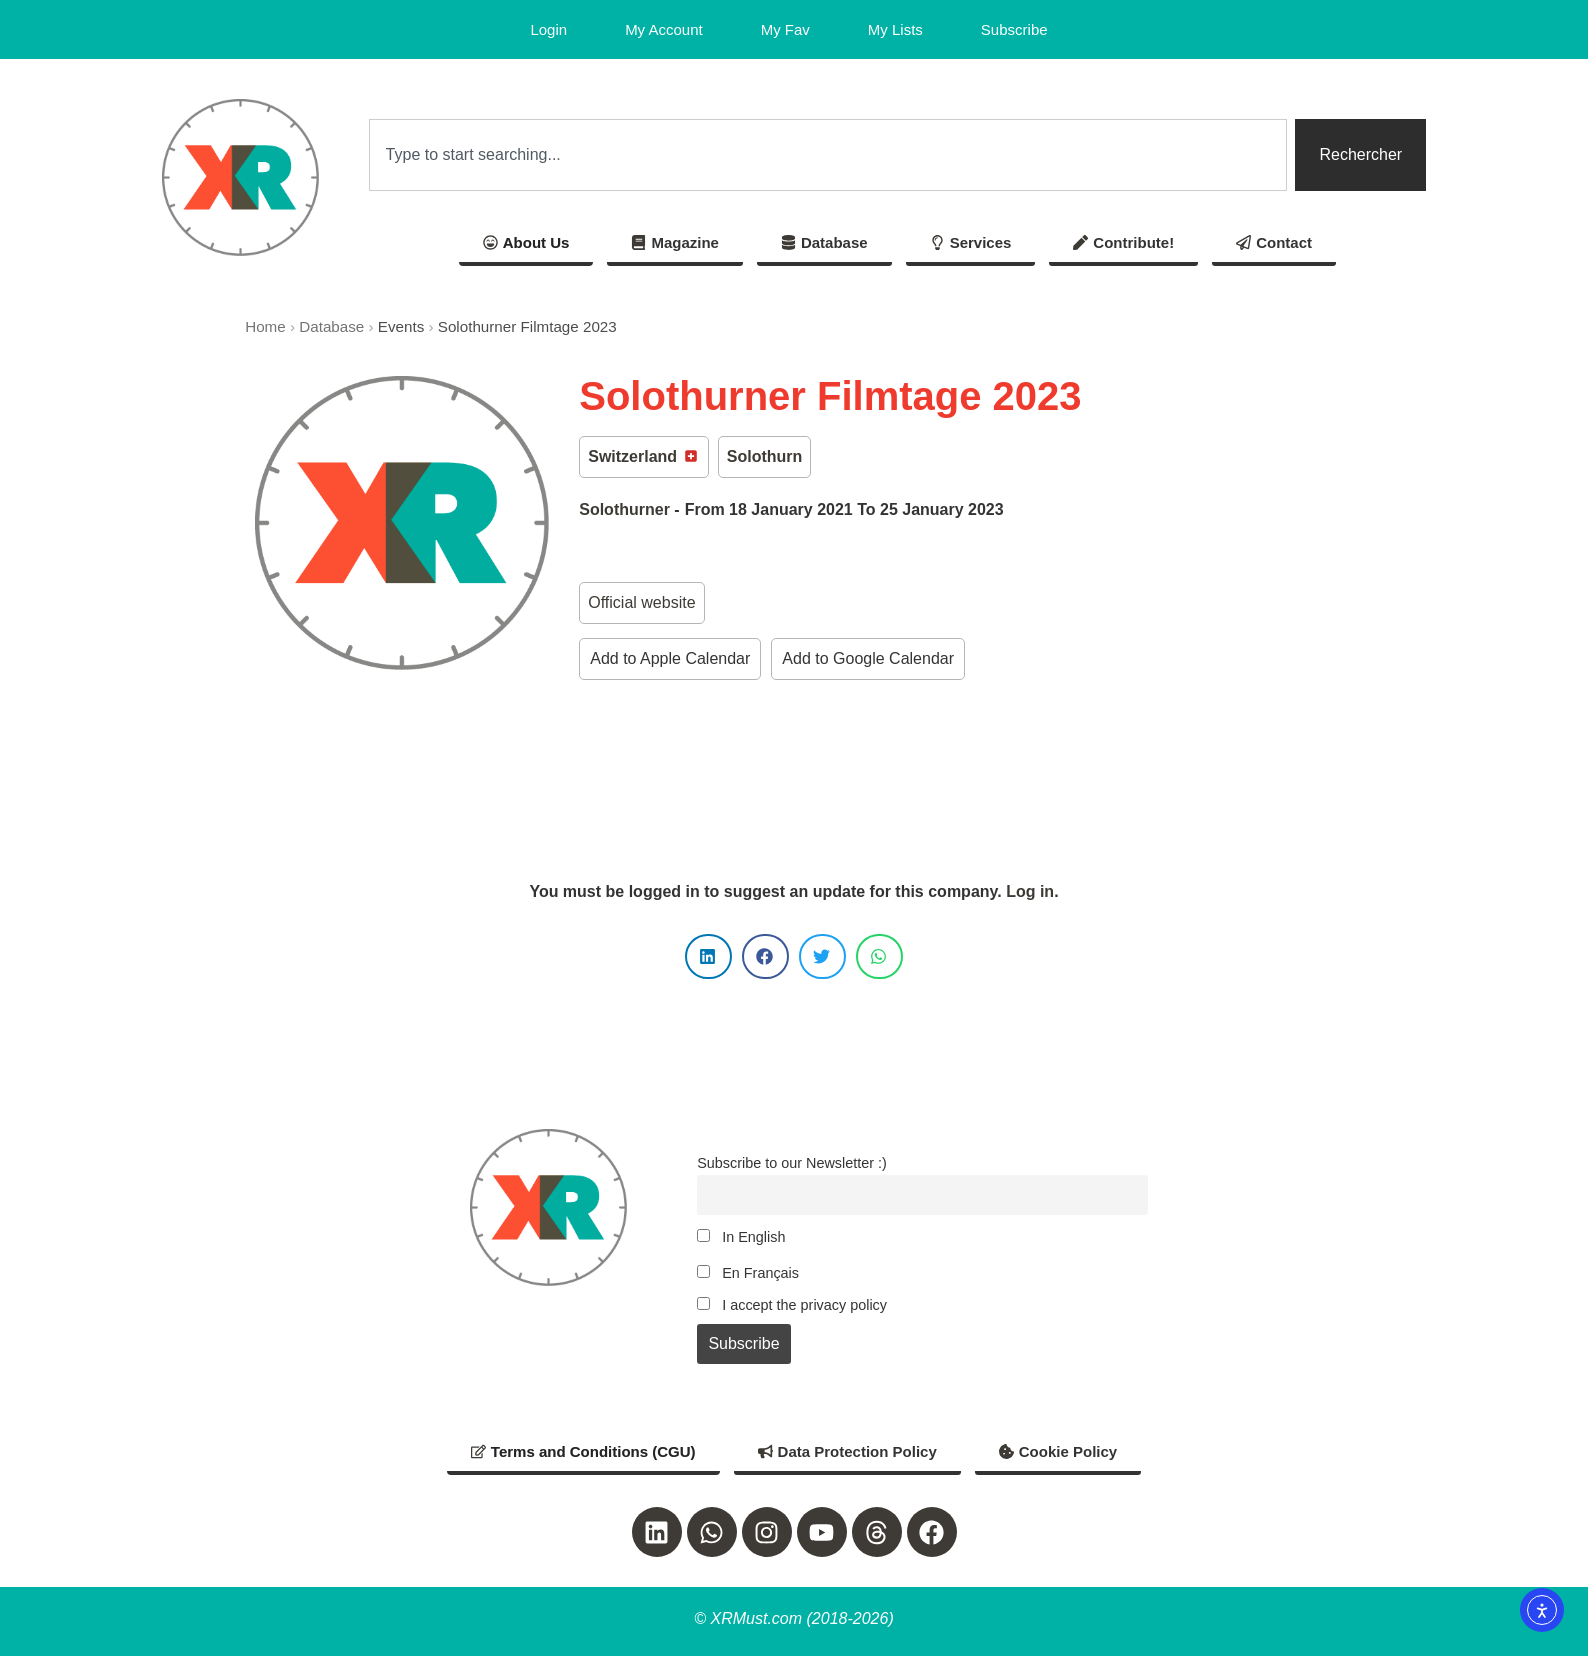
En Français (748, 1273)
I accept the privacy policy (792, 1305)
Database (331, 326)
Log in (1030, 891)
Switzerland (643, 456)
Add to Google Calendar (868, 658)
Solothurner (624, 509)
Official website (641, 602)
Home (265, 326)
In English (741, 1237)
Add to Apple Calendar (670, 658)
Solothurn (765, 456)
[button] (708, 956)
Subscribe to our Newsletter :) (792, 1163)
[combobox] (828, 155)
